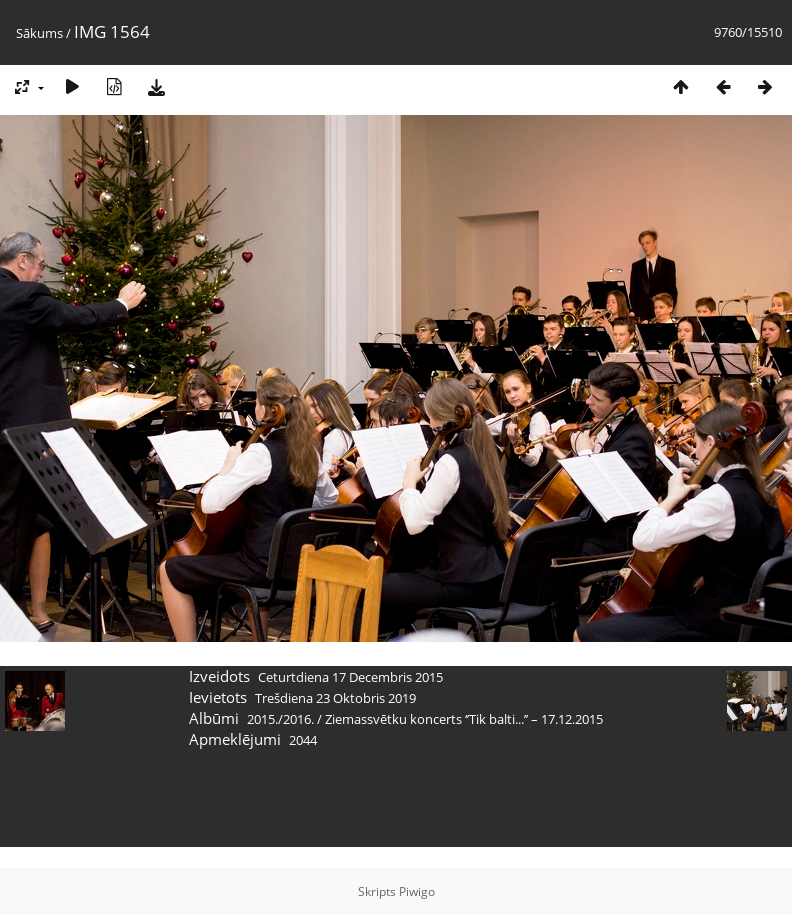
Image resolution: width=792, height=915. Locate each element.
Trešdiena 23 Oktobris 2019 (335, 698)
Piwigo (417, 891)
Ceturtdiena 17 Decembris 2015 (350, 677)
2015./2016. (280, 719)
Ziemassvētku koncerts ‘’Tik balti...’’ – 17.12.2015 (464, 719)
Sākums (39, 33)
